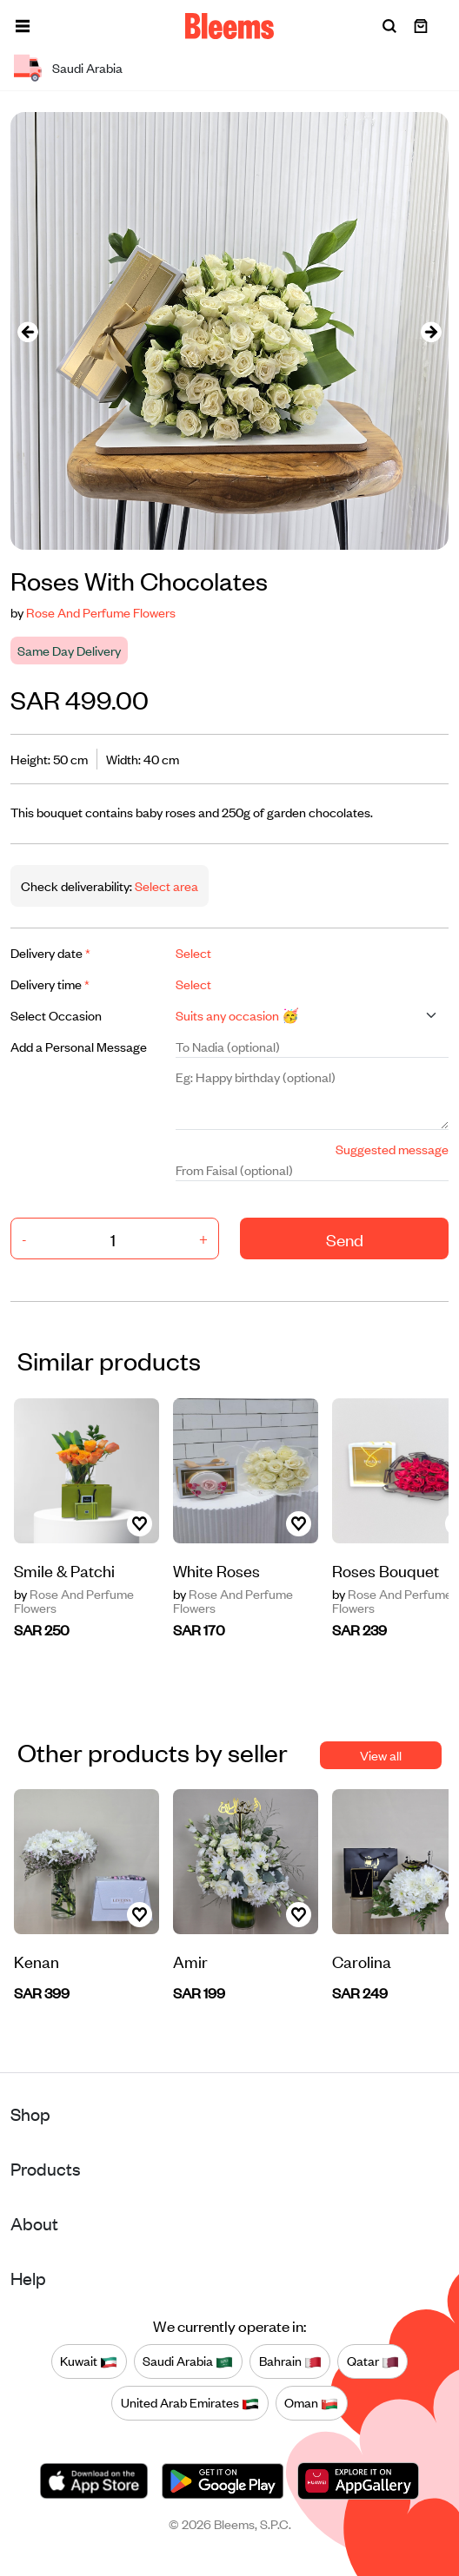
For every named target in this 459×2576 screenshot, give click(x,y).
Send (344, 1239)
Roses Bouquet (385, 1570)
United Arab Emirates (190, 2403)
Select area (165, 885)
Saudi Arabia (188, 2361)
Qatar (373, 2361)
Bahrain (290, 2361)
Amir (190, 1961)
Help (28, 2277)
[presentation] (27, 331)
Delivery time (50, 983)
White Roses (216, 1570)
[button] (22, 26)
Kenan (36, 1961)
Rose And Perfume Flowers (101, 612)
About (34, 2223)
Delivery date (50, 952)
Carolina (361, 1961)
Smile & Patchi (64, 1570)
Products (45, 2168)
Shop (30, 2113)
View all (381, 1755)
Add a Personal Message (78, 1046)
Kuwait (88, 2361)
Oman (311, 2403)
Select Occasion (56, 1015)
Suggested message (392, 1148)
